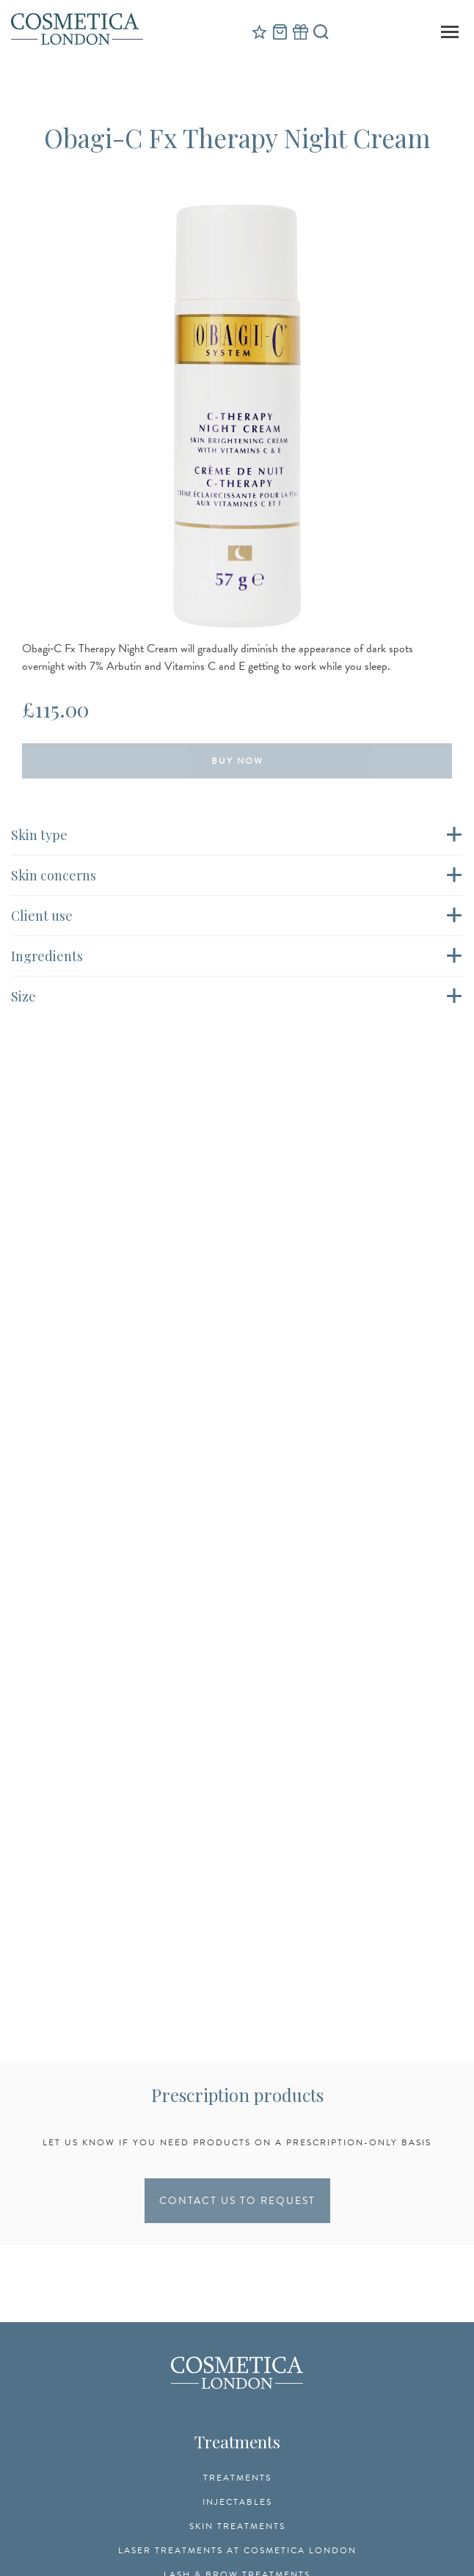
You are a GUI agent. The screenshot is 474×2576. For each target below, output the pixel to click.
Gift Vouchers (300, 31)
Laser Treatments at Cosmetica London (237, 2550)
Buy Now (237, 760)
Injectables (237, 2502)
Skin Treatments (237, 2526)
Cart (279, 31)
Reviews (259, 31)
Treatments (237, 2477)
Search (320, 31)
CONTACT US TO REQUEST (237, 2200)
